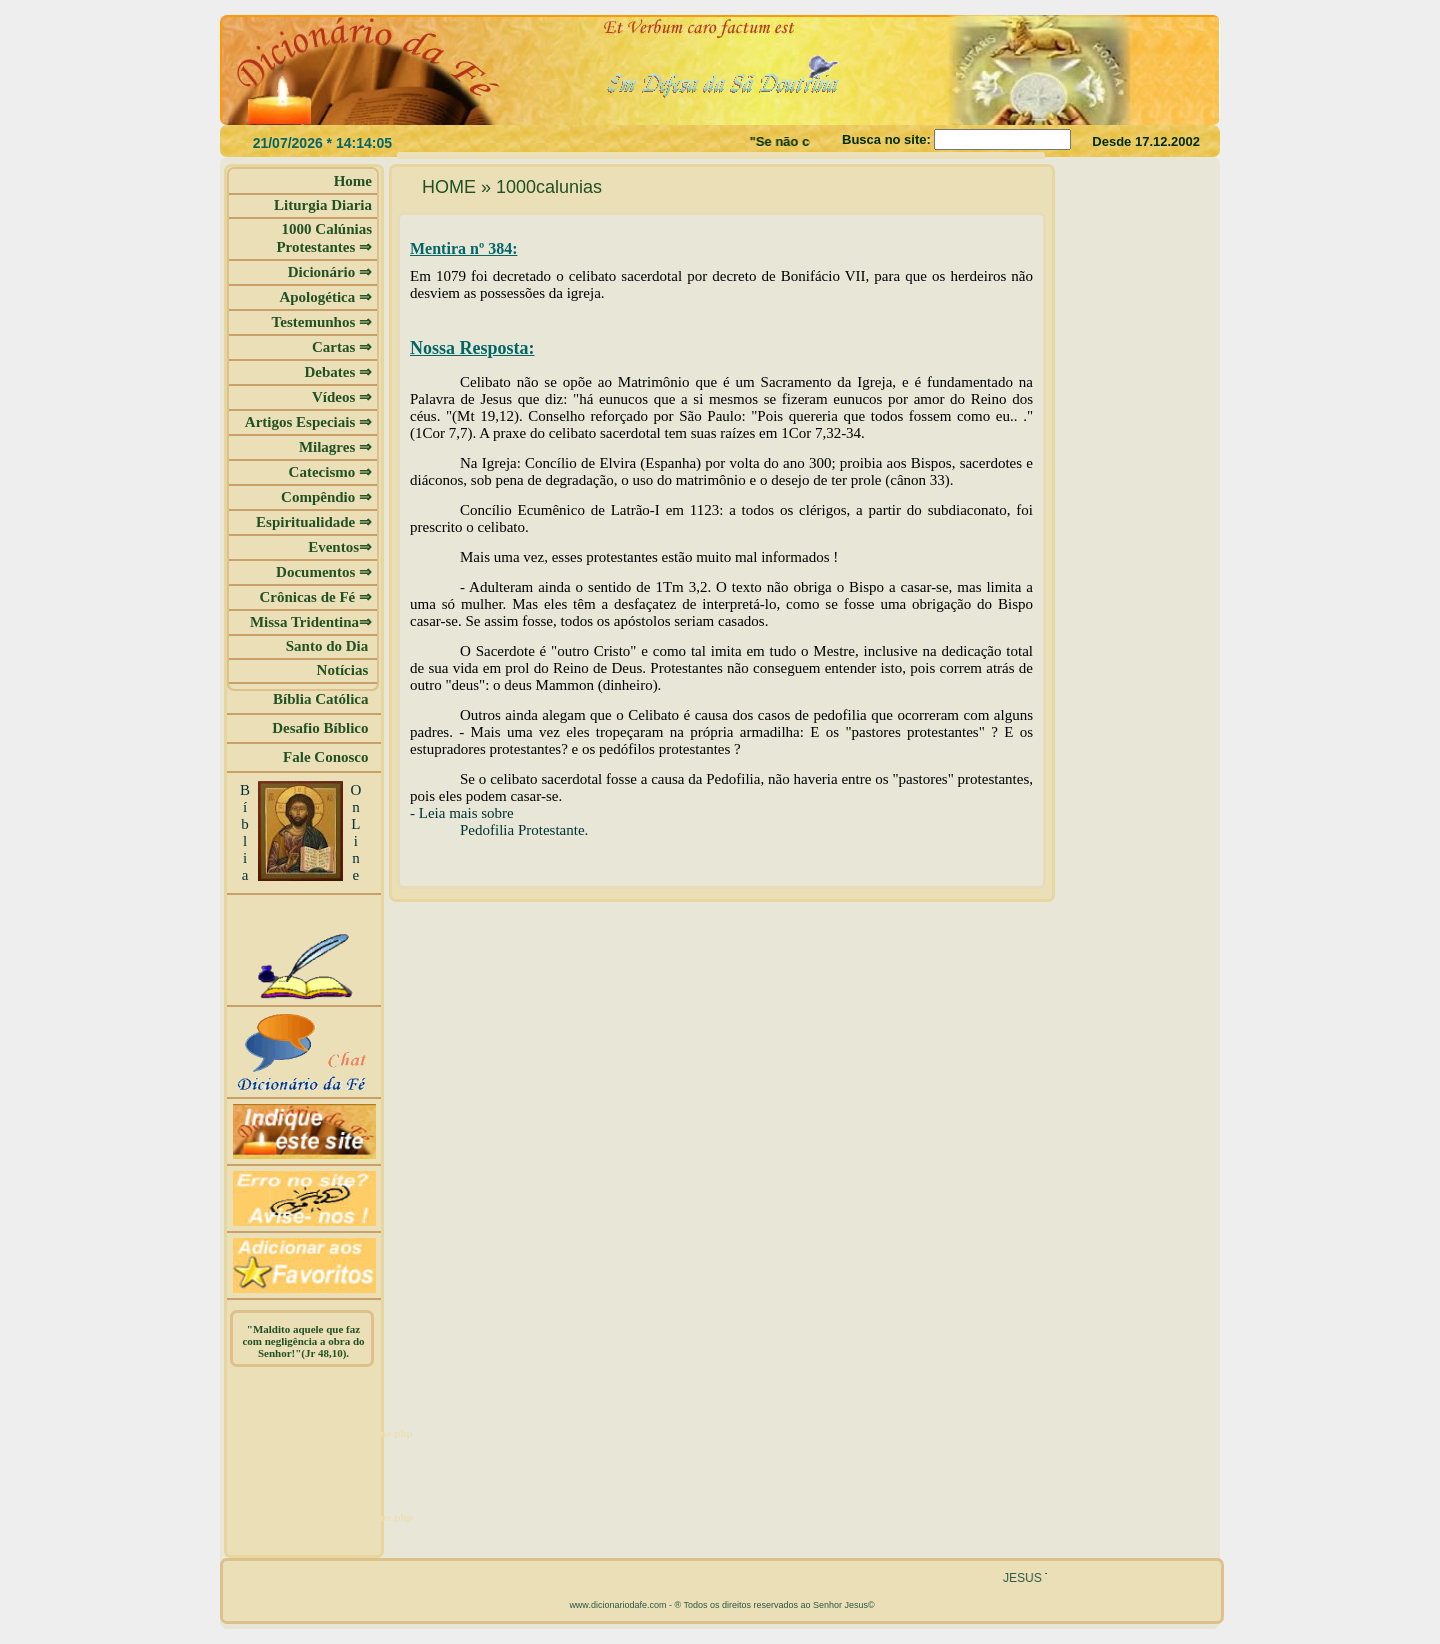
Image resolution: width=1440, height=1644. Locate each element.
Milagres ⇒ (335, 447)
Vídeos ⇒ (342, 397)
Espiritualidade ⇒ (314, 522)
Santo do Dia (329, 646)
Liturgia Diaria (323, 205)
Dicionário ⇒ (330, 272)
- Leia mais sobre (462, 813)
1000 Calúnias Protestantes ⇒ (324, 238)
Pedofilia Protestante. (524, 830)
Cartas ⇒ (342, 347)
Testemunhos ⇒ (322, 322)
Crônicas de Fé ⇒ (315, 597)
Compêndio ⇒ (326, 497)
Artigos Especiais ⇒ (308, 422)
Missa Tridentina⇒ (311, 622)
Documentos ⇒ (324, 572)
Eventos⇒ (340, 547)
